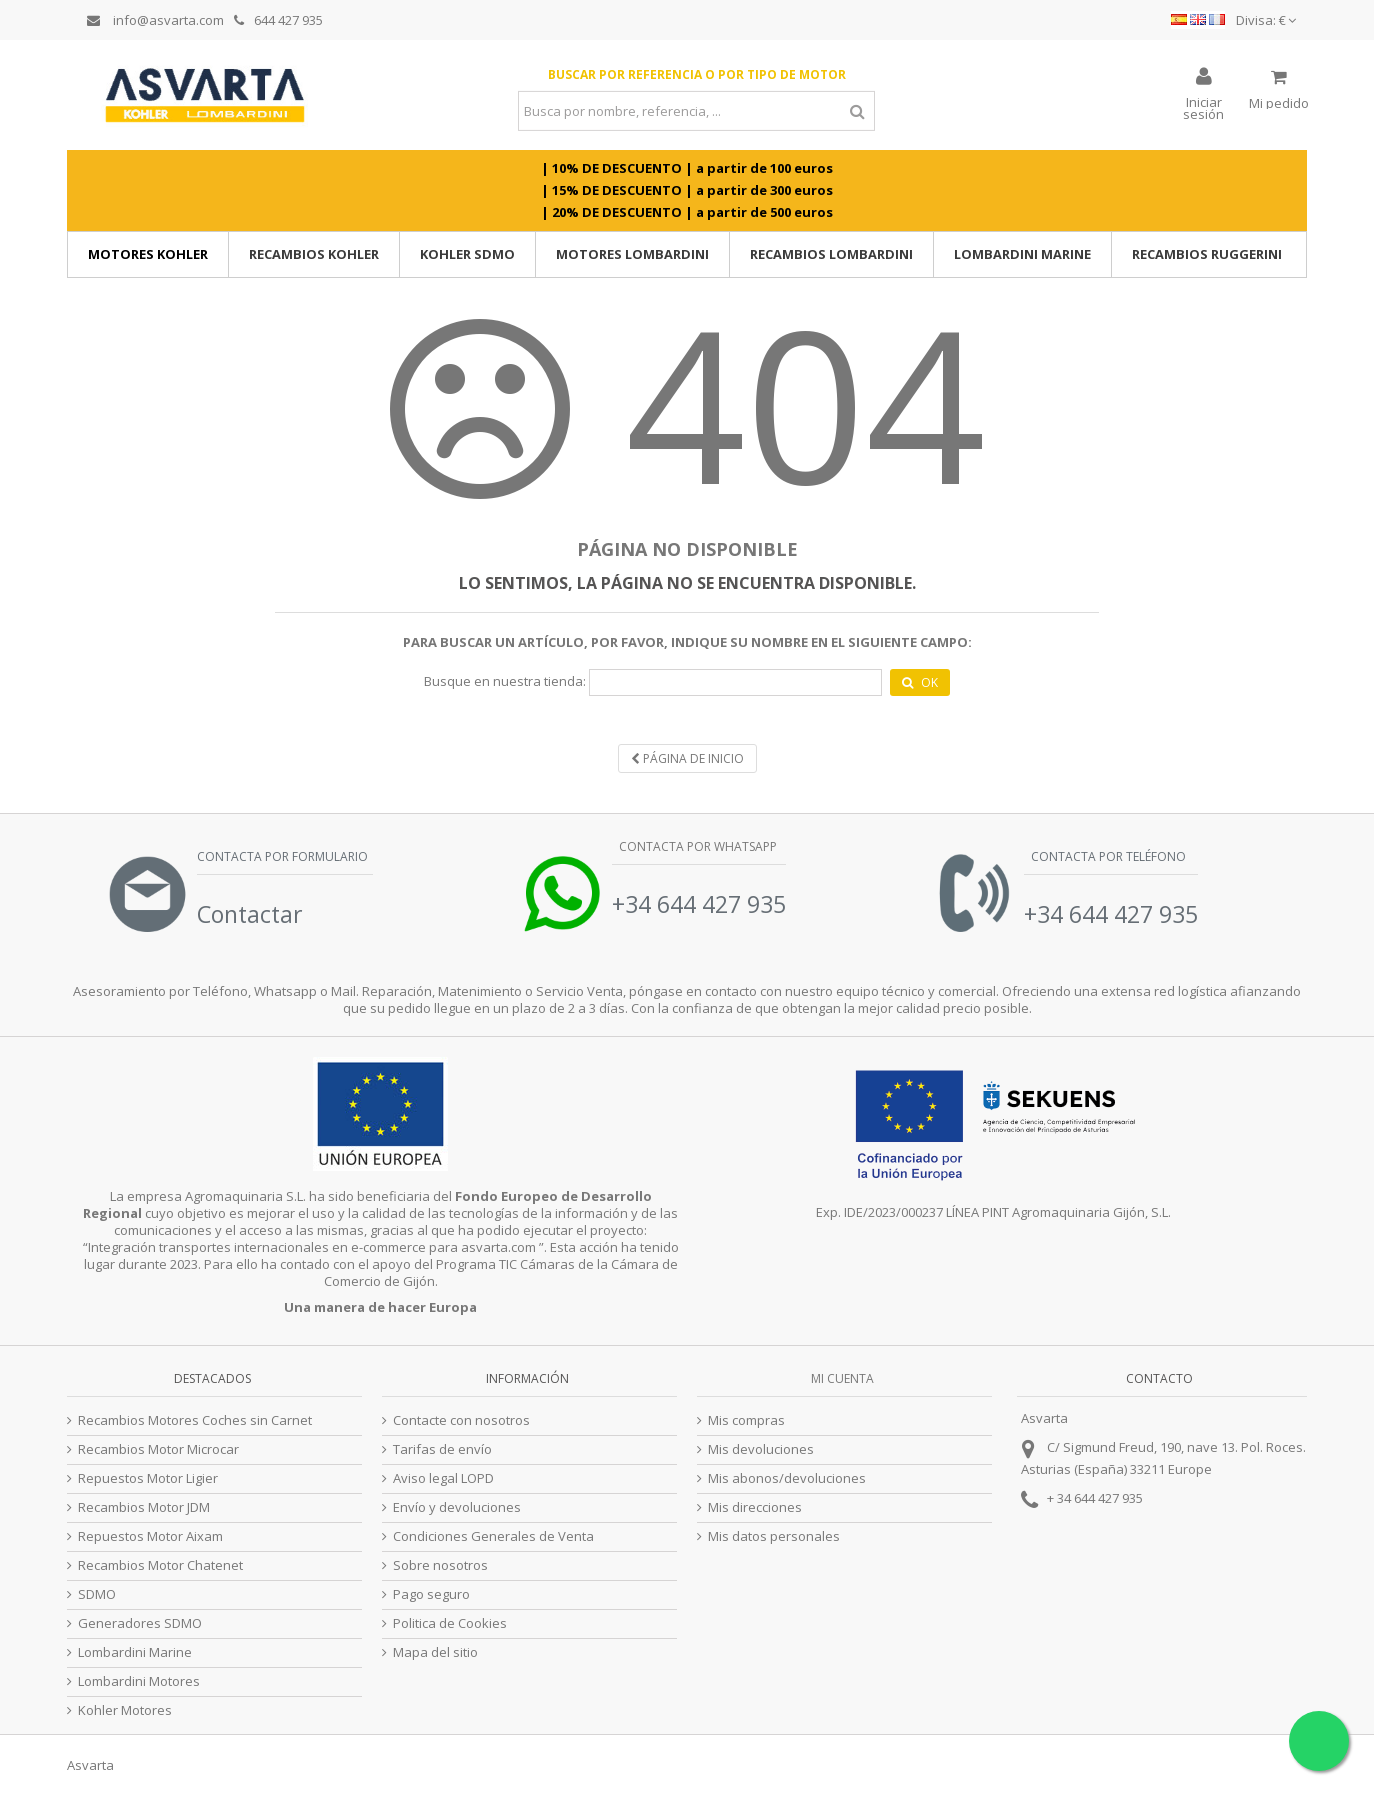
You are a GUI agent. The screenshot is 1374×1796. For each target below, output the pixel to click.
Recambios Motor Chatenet (160, 1565)
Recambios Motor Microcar (158, 1449)
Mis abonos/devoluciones (787, 1478)
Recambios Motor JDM (144, 1507)
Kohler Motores (125, 1710)
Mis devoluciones (761, 1449)
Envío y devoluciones (457, 1507)
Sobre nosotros (440, 1565)
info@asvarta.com (155, 20)
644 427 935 (278, 20)
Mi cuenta (842, 1378)
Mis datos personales (774, 1536)
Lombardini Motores (139, 1681)
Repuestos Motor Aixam (150, 1536)
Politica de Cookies (450, 1623)
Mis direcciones (755, 1507)
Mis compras (746, 1420)
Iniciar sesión (1203, 106)
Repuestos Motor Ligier (148, 1478)
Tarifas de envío (442, 1449)
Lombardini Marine (135, 1652)
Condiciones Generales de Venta (493, 1536)
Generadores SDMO (140, 1623)
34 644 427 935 (1100, 1498)
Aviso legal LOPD (443, 1478)
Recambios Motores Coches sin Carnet (195, 1420)
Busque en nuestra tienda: (505, 681)
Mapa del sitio (435, 1652)
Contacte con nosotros (461, 1420)
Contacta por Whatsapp (696, 846)
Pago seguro (431, 1594)
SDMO (97, 1594)
